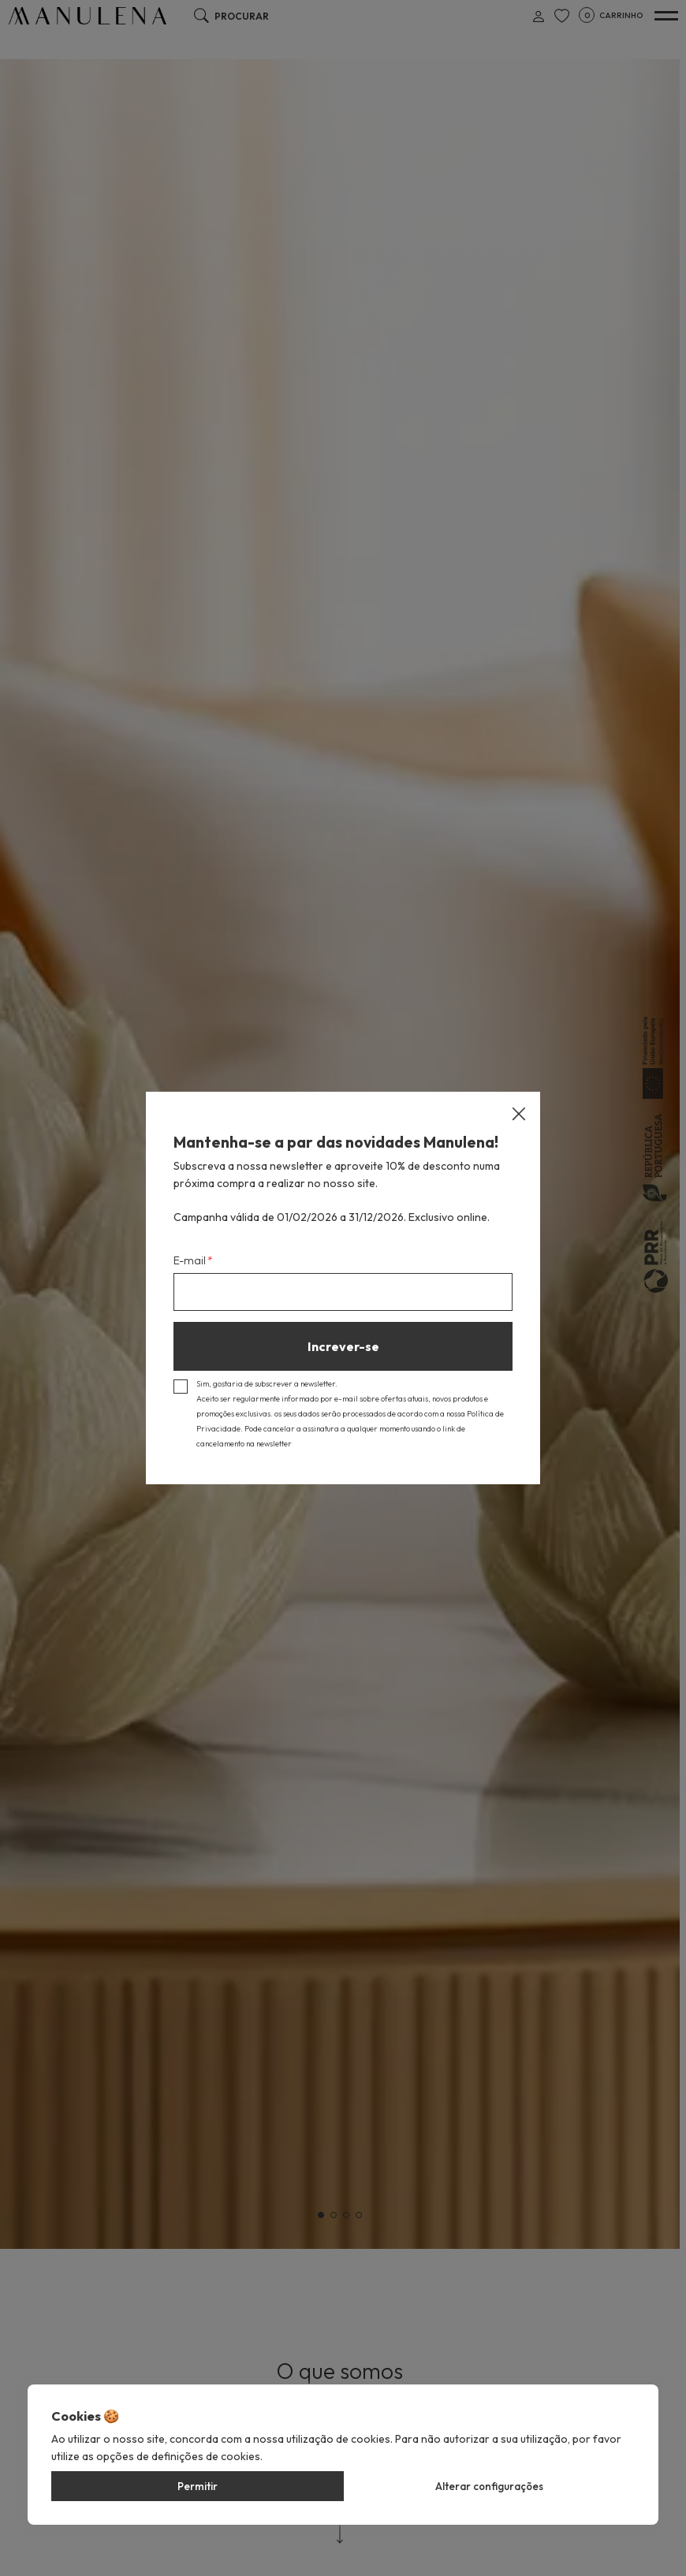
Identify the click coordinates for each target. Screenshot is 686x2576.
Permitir (197, 2486)
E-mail (192, 1260)
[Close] (519, 1114)
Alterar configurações (489, 2486)
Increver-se (343, 1346)
